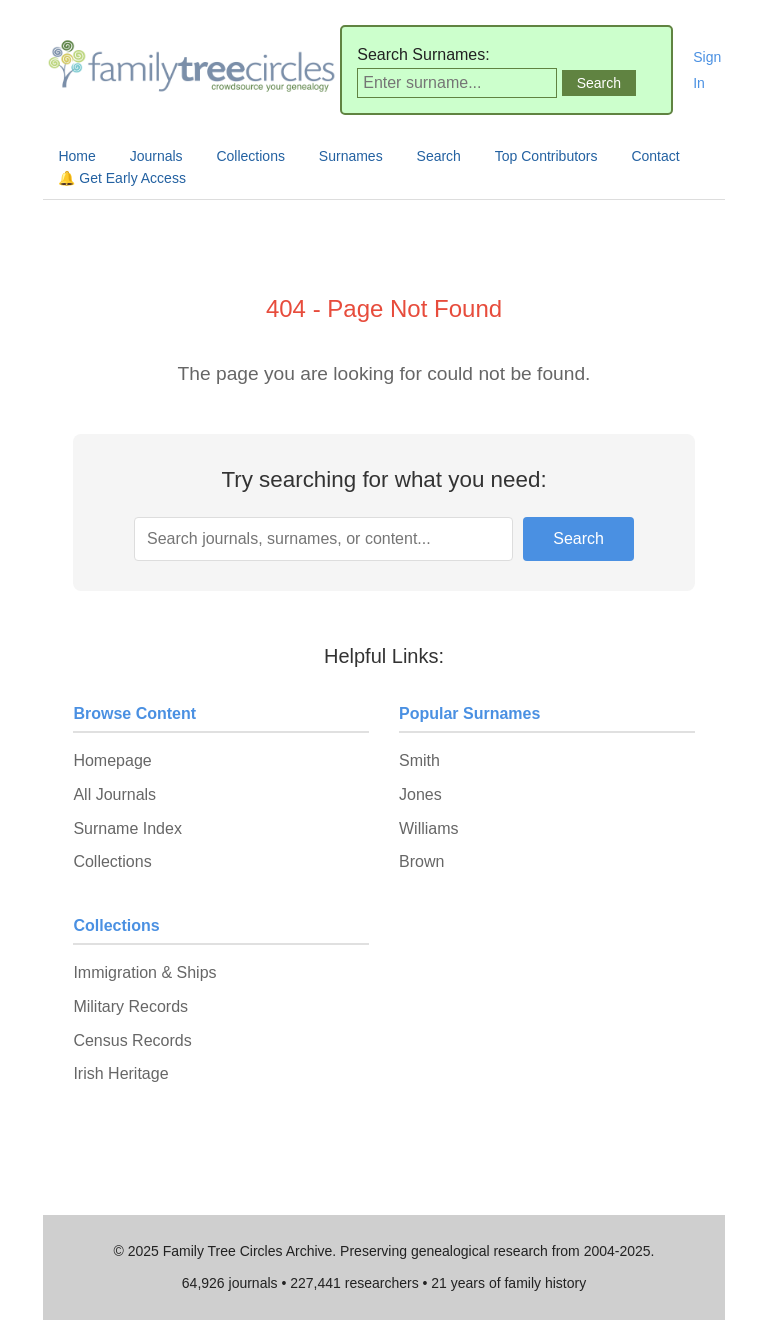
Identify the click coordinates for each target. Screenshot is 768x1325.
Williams (429, 828)
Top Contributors (546, 156)
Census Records (132, 1040)
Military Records (130, 1006)
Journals (156, 156)
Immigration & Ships (144, 972)
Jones (420, 794)
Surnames (351, 156)
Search (439, 156)
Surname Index (127, 828)
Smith (419, 760)
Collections (250, 156)
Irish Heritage (120, 1073)
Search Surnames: (423, 54)
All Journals (114, 794)
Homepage (112, 760)
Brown (421, 861)
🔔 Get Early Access (121, 178)
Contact (655, 156)
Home (76, 156)
